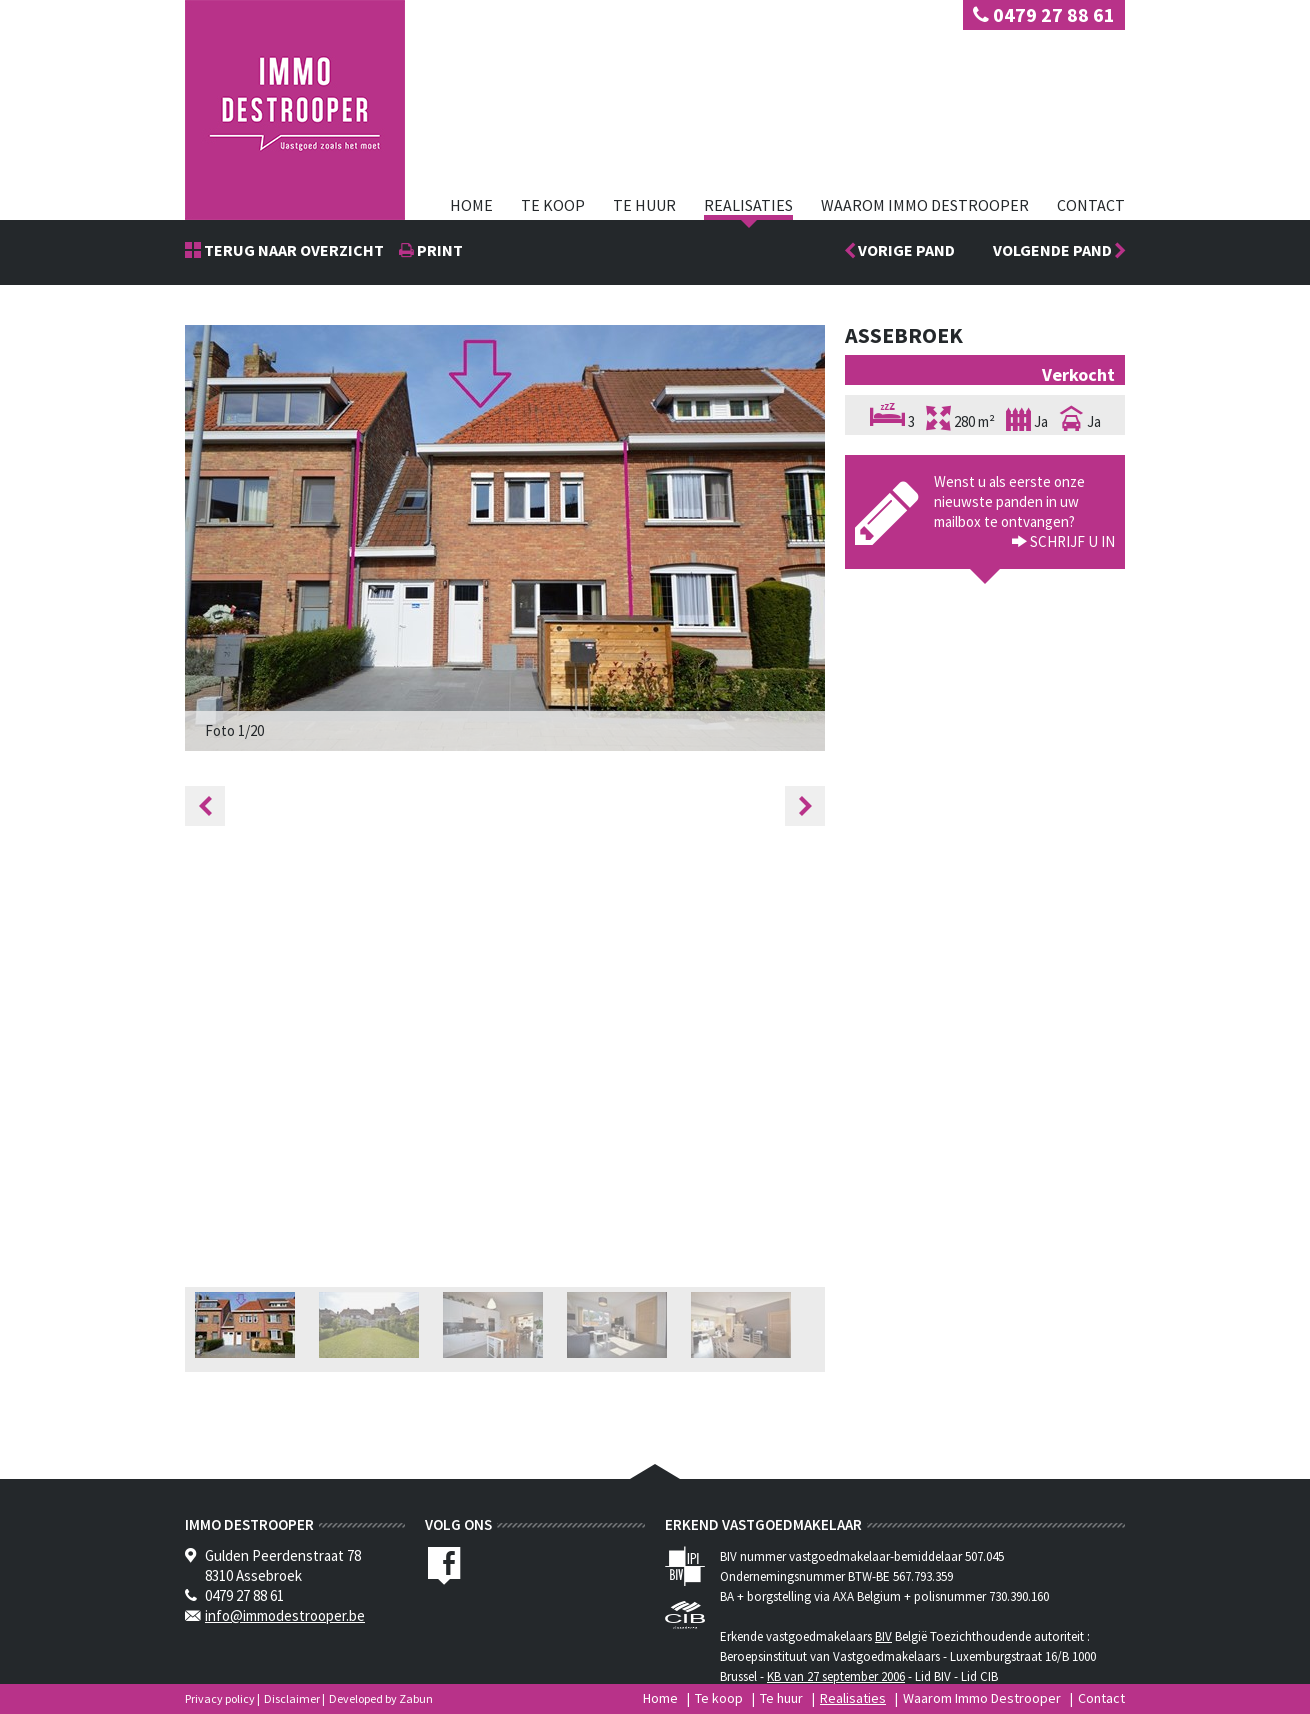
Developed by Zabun (381, 1698)
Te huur (644, 205)
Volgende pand (1059, 250)
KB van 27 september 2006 (836, 1676)
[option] (505, 538)
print (438, 250)
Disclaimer (292, 1698)
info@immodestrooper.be (285, 1615)
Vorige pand (905, 250)
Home (471, 205)
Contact (1091, 205)
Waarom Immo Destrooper (925, 205)
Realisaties (748, 205)
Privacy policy (220, 1698)
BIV (883, 1636)
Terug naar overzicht (292, 250)
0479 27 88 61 (1044, 14)
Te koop (553, 205)
